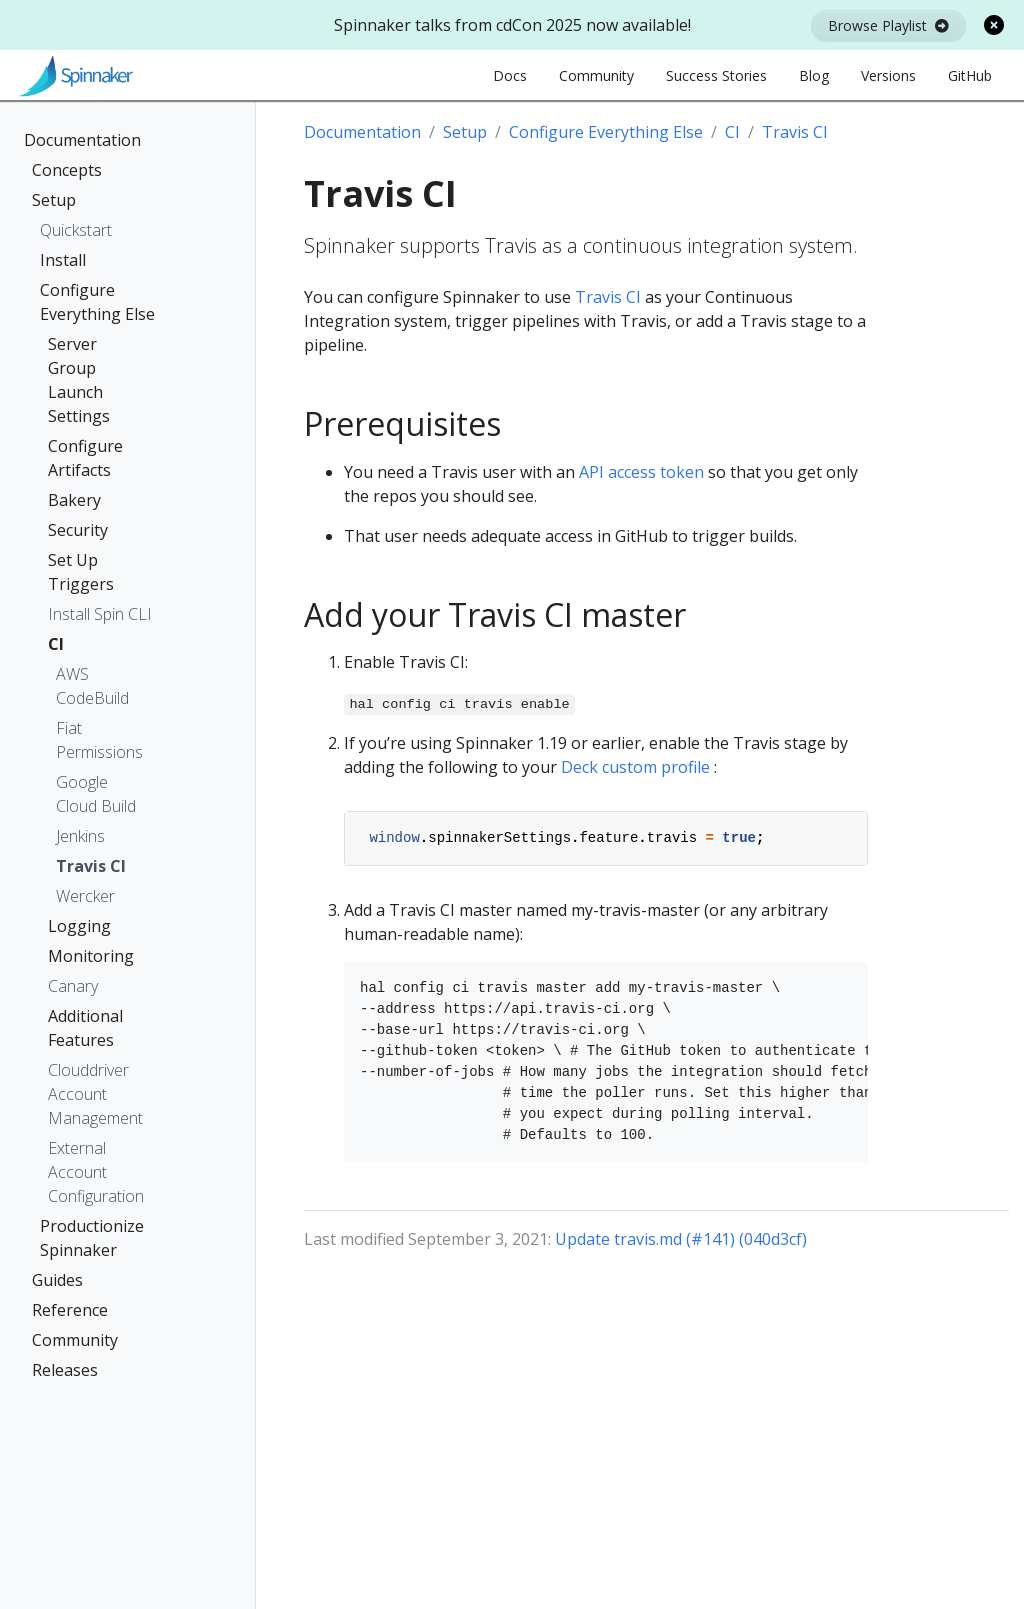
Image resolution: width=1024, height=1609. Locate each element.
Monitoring (91, 956)
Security (78, 530)
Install (63, 260)
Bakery (74, 500)
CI (56, 644)
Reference (70, 1310)
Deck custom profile (635, 767)
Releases (65, 1370)
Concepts (67, 170)
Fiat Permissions (99, 740)
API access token (641, 472)
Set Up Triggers (81, 572)
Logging (79, 926)
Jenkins (80, 836)
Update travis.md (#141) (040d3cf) (681, 1239)
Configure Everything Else (97, 302)
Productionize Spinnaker (92, 1238)
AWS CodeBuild (92, 686)
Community (75, 1340)
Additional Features (85, 1028)
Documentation (82, 140)
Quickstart (76, 230)
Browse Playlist (888, 25)
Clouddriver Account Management (95, 1094)
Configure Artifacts (85, 458)
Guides (57, 1280)
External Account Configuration (96, 1172)
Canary (73, 986)
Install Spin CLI (100, 614)
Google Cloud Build (96, 794)
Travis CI (91, 866)
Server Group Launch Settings (79, 380)
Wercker (85, 896)
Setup (54, 200)
